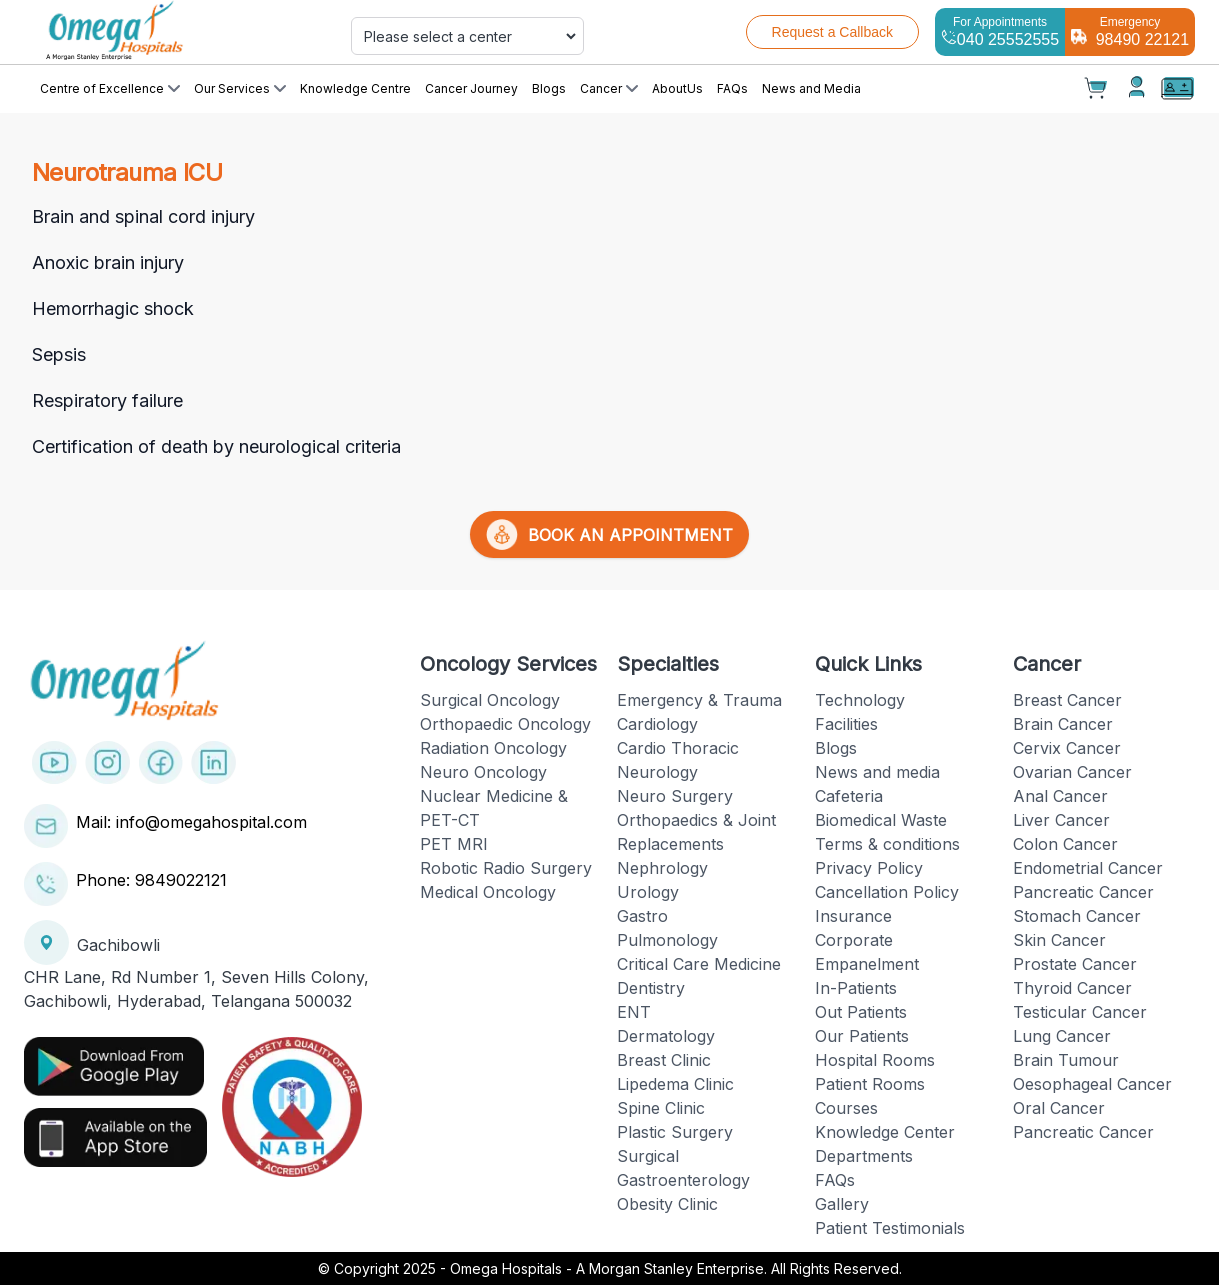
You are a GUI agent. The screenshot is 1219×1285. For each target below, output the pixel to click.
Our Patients (862, 1036)
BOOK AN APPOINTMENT (609, 534)
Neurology (657, 772)
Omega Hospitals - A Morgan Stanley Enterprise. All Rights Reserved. (676, 1268)
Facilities (846, 724)
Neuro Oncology (483, 772)
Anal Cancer (1060, 796)
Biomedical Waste (881, 820)
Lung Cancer (1062, 1036)
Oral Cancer (1059, 1108)
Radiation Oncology (493, 748)
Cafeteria (849, 796)
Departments (864, 1156)
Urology (648, 892)
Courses (846, 1108)
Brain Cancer (1063, 724)
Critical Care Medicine (699, 964)
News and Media (811, 88)
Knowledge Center (885, 1132)
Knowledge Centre (355, 88)
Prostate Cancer (1075, 964)
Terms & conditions (887, 844)
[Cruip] (168, 32)
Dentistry (651, 988)
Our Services (240, 88)
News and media (877, 772)
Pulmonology (667, 940)
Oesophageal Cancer (1092, 1084)
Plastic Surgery (675, 1132)
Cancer (609, 88)
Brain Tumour (1066, 1060)
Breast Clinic (664, 1060)
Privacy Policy (869, 868)
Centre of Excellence (110, 88)
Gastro (642, 916)
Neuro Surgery (675, 796)
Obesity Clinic (667, 1204)
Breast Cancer (1067, 700)
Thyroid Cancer (1072, 988)
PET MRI (454, 844)
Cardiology (657, 724)
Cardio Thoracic (678, 748)
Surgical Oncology (490, 700)
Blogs (549, 88)
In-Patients (856, 988)
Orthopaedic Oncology (505, 724)
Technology (860, 700)
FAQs (732, 88)
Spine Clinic (661, 1108)
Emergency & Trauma (699, 700)
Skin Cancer (1059, 940)
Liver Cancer (1061, 820)
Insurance (853, 916)
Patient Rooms (870, 1084)
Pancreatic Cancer (1083, 892)
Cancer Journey (471, 88)
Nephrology (662, 868)
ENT (634, 1012)
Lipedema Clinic (675, 1084)
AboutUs (677, 88)
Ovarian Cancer (1072, 772)
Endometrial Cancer (1088, 868)
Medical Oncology (488, 892)
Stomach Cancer (1077, 916)
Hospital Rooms (875, 1060)
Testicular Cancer (1080, 1012)
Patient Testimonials (890, 1228)
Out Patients (861, 1012)
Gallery (842, 1204)
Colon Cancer (1065, 844)
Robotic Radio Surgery (506, 868)
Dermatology (666, 1036)
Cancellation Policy (887, 892)
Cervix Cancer (1067, 748)
